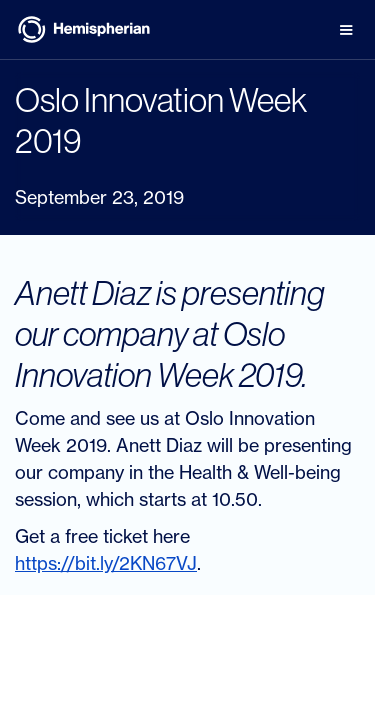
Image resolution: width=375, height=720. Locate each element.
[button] (346, 30)
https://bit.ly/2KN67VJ (106, 563)
